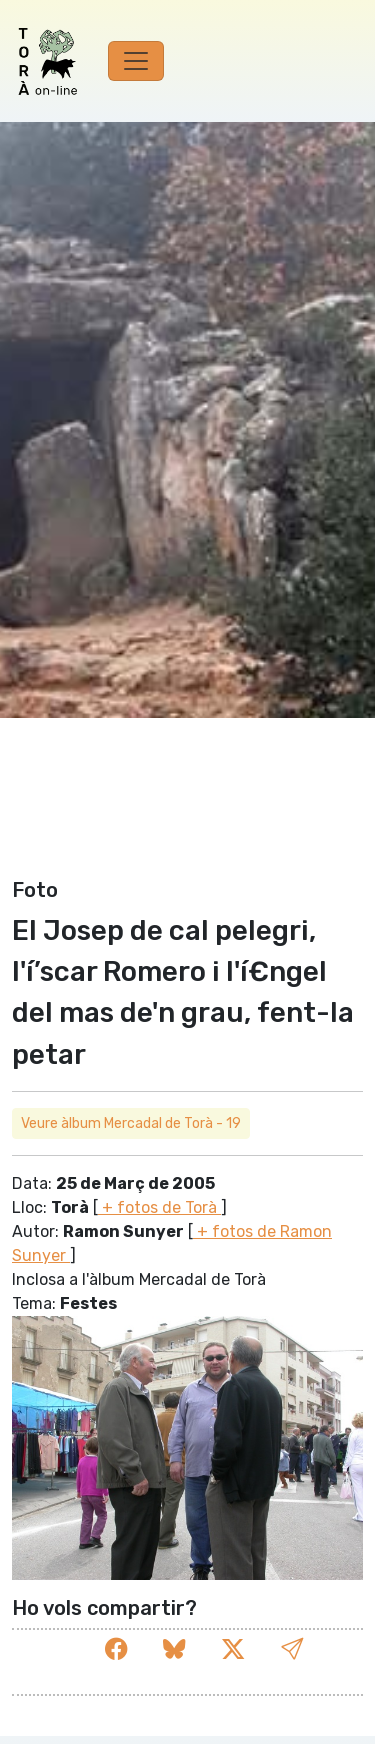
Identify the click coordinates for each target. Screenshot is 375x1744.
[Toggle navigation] (136, 61)
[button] (292, 1649)
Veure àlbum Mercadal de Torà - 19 (131, 1123)
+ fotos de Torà (159, 1207)
